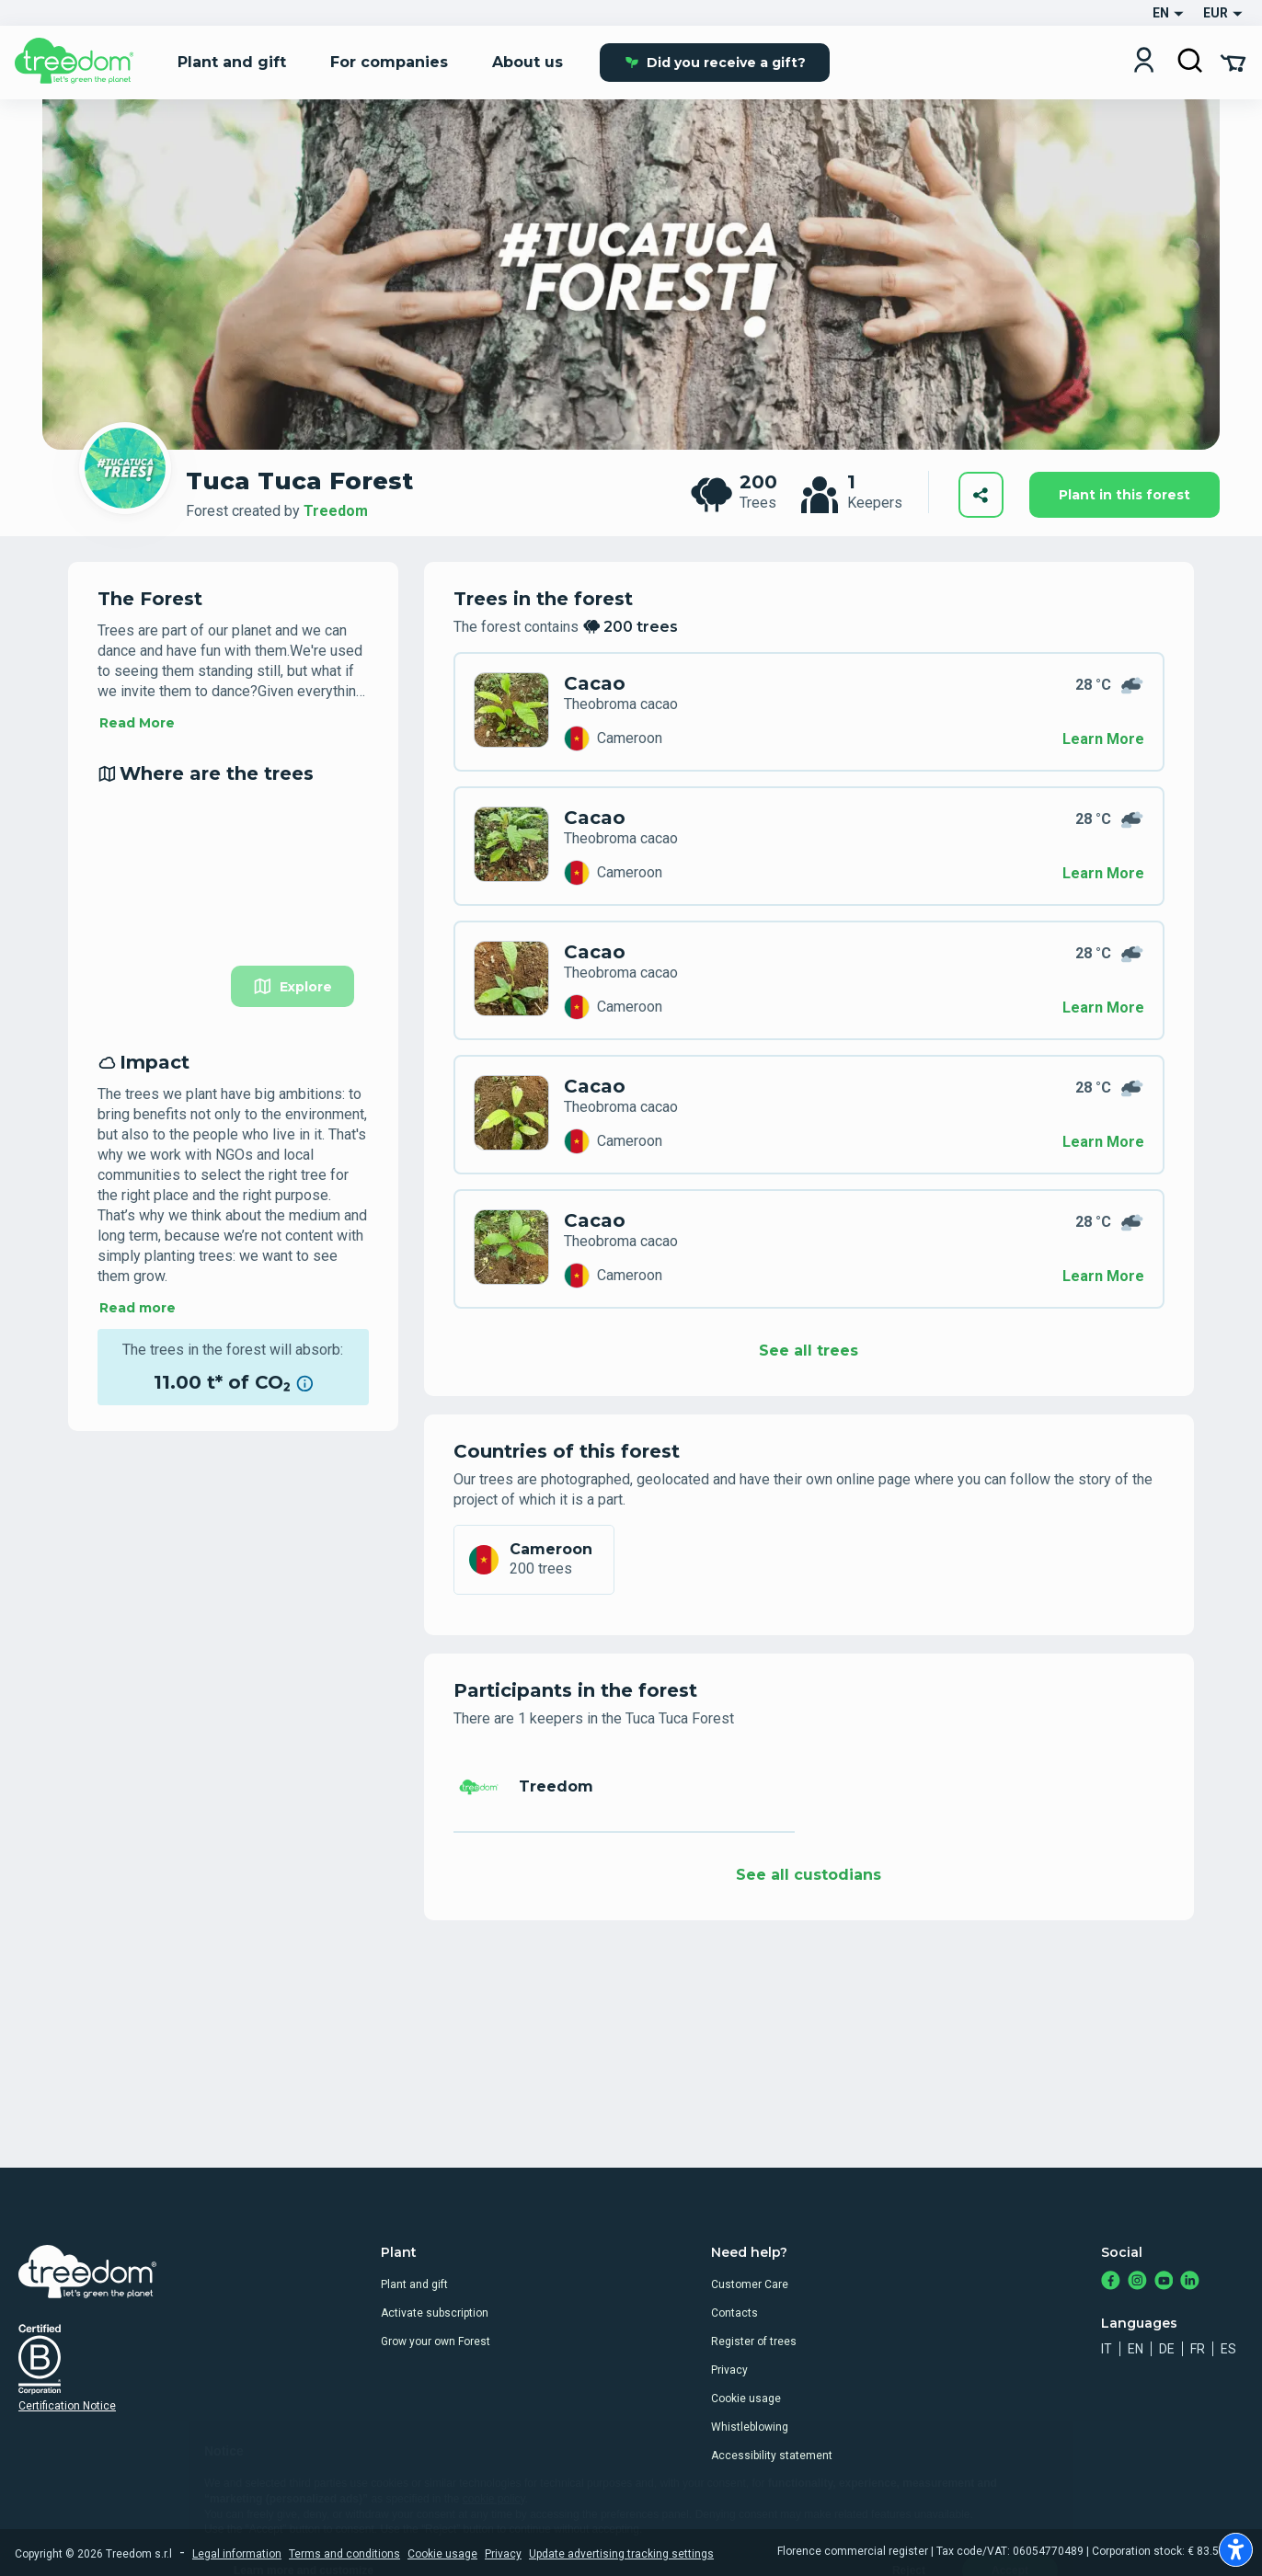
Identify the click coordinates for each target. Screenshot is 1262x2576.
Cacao (594, 683)
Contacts (734, 2313)
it (1106, 2348)
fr (1197, 2348)
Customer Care (749, 2284)
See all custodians (808, 1874)
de (1167, 2348)
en (1135, 2348)
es (1228, 2348)
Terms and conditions (344, 2553)
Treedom (336, 511)
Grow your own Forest (435, 2341)
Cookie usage (746, 2398)
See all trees (808, 1350)
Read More (137, 723)
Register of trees (754, 2341)
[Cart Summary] (1233, 61)
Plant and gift (414, 2284)
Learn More (1103, 739)
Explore (292, 986)
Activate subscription (434, 2313)
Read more (137, 1307)
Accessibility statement (771, 2455)
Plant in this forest (1124, 495)
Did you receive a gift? (715, 62)
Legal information (236, 2553)
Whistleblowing (749, 2427)
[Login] (1144, 62)
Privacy (729, 2370)
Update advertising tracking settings (621, 2553)
